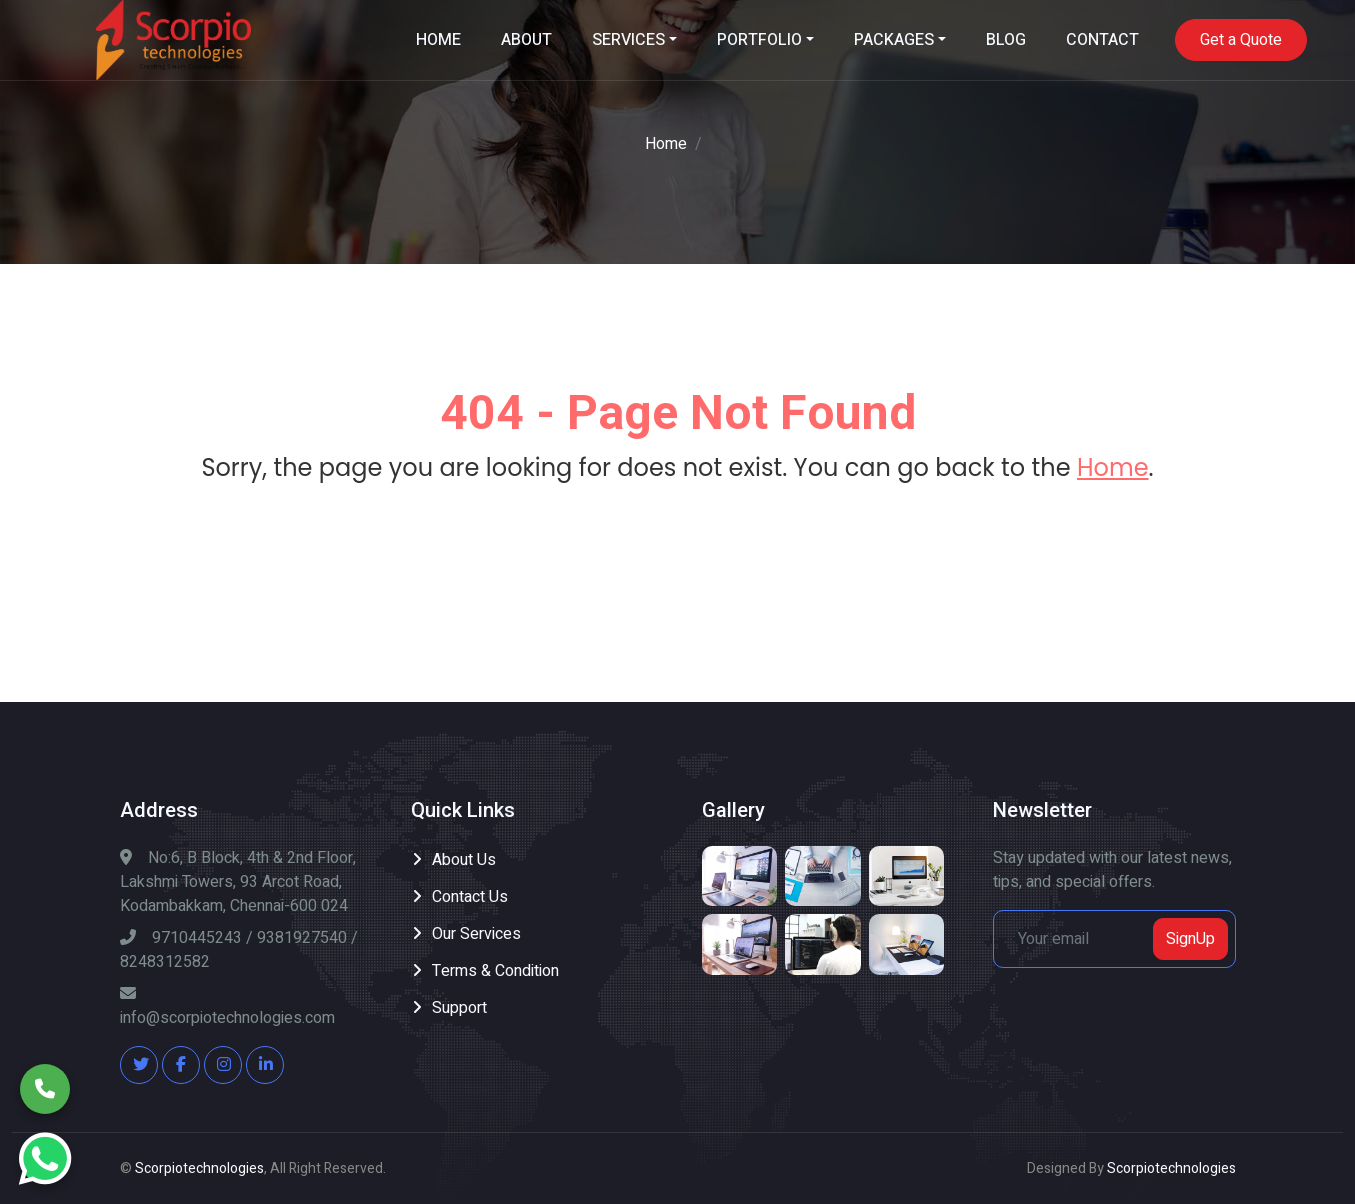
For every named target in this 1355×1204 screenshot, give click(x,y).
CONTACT (1102, 40)
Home (666, 144)
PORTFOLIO (759, 40)
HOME (438, 40)
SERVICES (628, 40)
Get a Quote (1241, 40)
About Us (464, 860)
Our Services (476, 934)
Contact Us (470, 897)
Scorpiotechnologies (199, 1168)
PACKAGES (894, 40)
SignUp (1190, 939)
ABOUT (526, 40)
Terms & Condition (495, 971)
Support (459, 1008)
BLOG (1006, 40)
